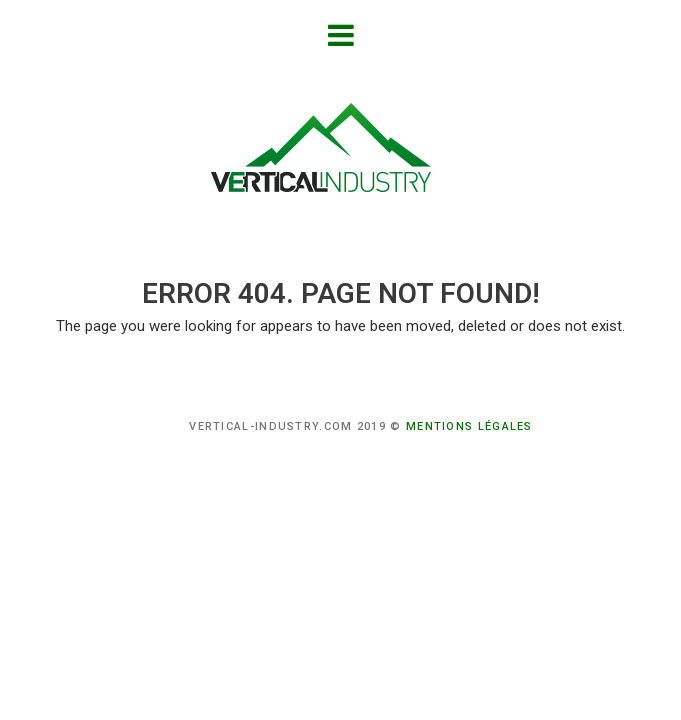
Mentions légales (469, 426)
